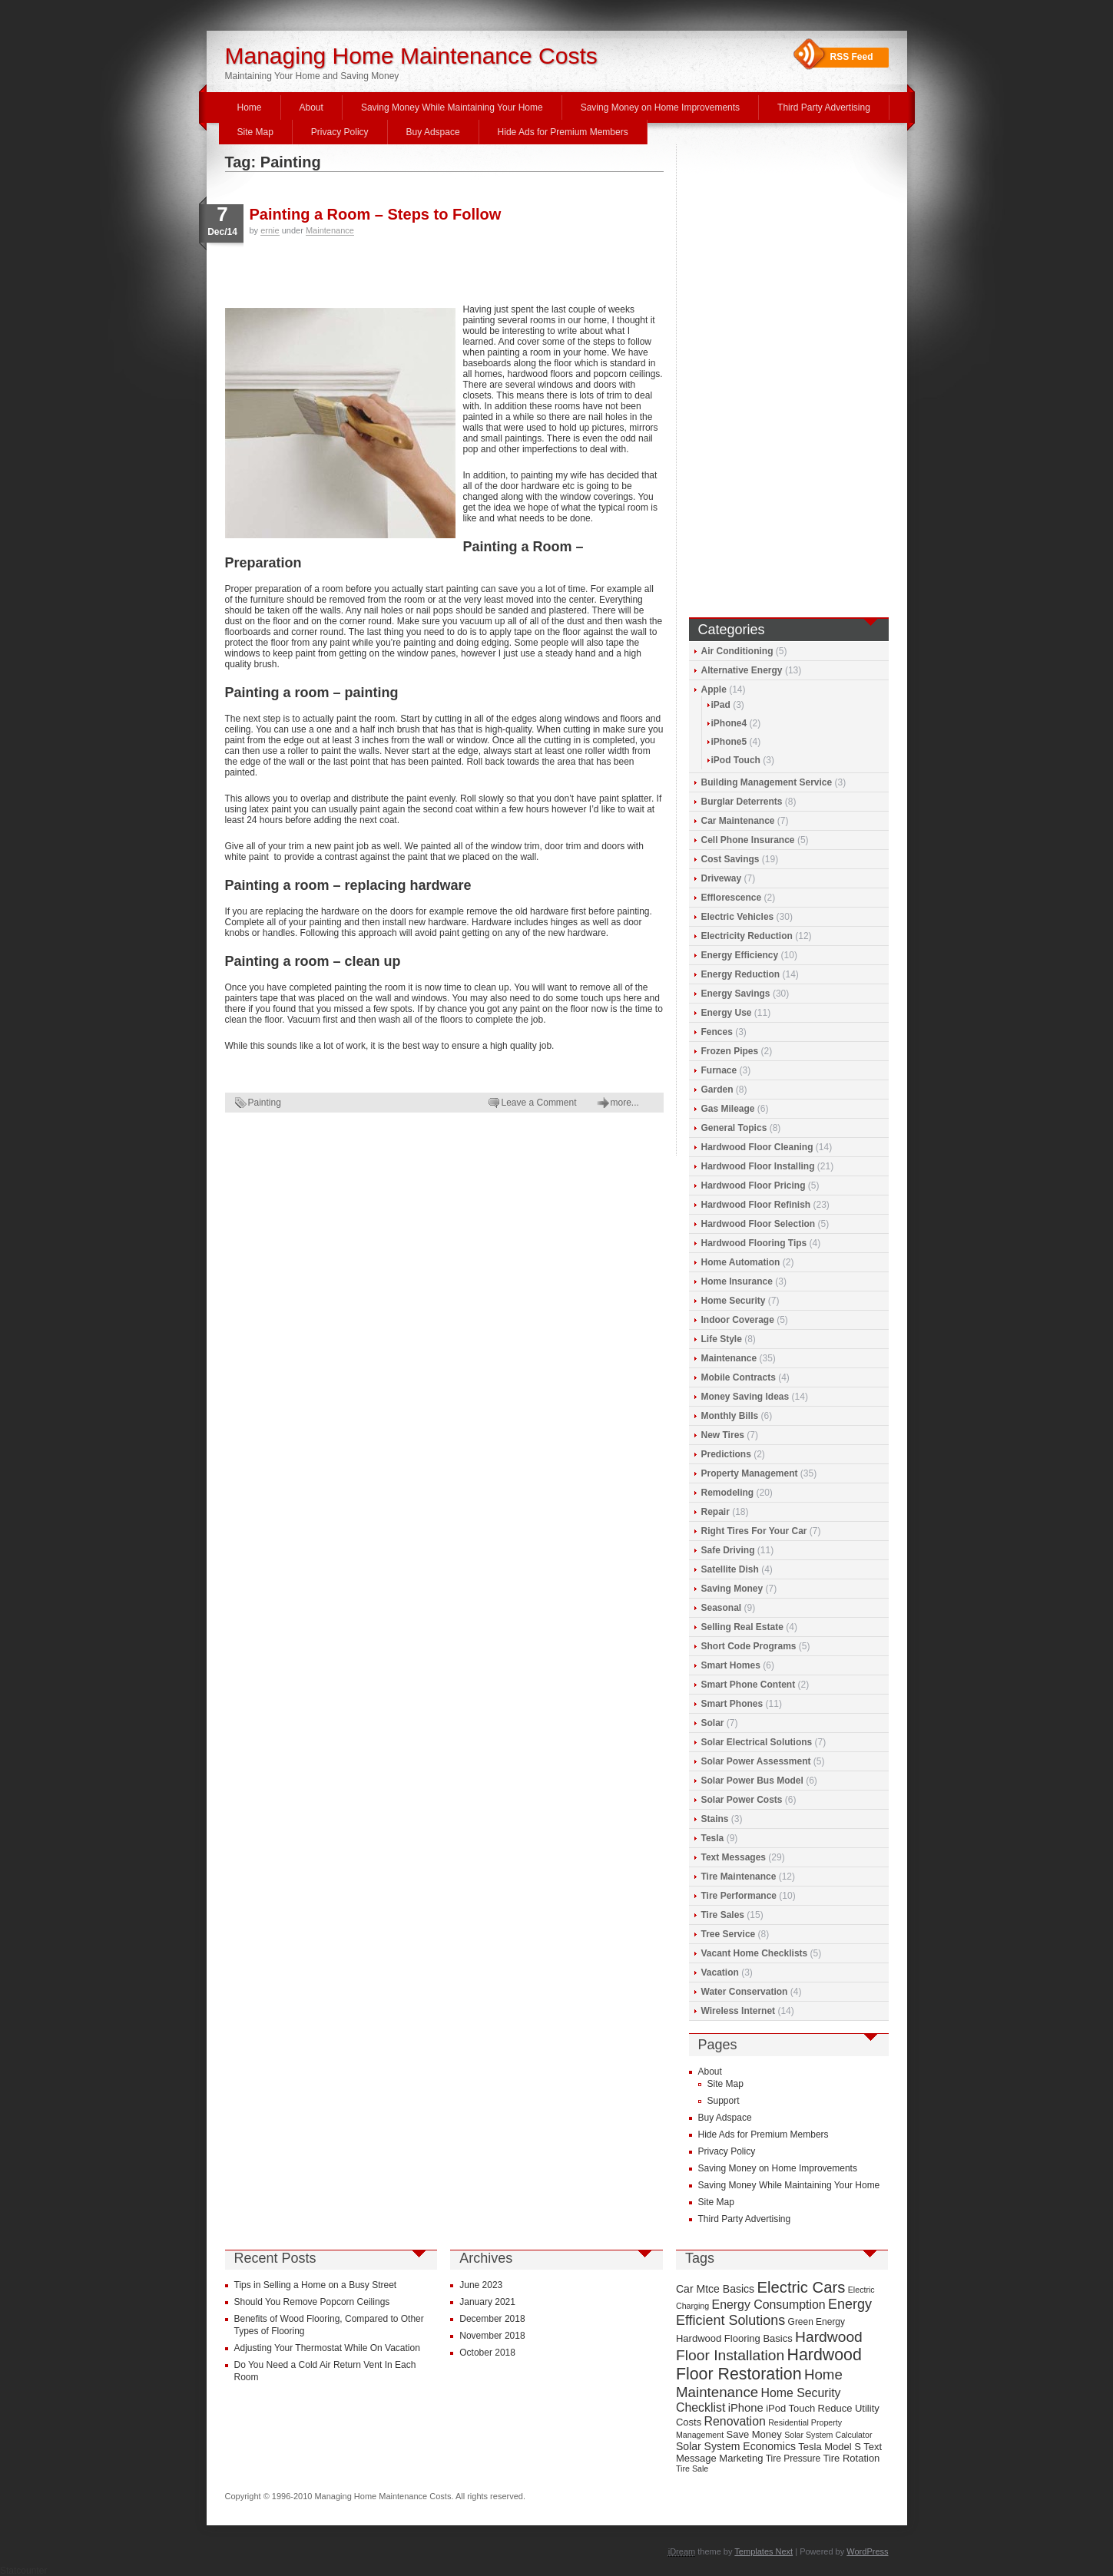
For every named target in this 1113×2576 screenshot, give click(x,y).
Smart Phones (732, 1703)
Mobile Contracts (738, 1377)
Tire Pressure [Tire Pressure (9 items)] (793, 2458)
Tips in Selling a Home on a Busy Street (315, 2285)
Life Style (721, 1339)
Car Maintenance (738, 820)
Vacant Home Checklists (754, 1953)
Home (249, 107)
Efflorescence (731, 897)
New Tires (722, 1435)
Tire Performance (739, 1895)
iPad (720, 704)
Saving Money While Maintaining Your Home (452, 107)
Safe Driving (728, 1550)
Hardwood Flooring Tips (754, 1243)
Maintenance (330, 230)
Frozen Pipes (730, 1051)
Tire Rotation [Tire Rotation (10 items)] (851, 2458)
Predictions (726, 1454)
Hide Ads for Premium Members (563, 132)
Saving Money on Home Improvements (660, 107)
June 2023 (480, 2285)
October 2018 (487, 2352)
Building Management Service (767, 782)
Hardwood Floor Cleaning (757, 1147)
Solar (712, 1723)
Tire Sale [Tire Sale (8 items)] (692, 2468)
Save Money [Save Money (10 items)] (754, 2434)
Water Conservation (744, 1991)
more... (625, 1102)
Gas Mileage (728, 1108)
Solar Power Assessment (756, 1761)
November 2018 (492, 2335)
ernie (269, 230)
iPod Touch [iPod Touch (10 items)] (790, 2408)
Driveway (721, 878)
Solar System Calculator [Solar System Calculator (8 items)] (828, 2434)
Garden (717, 1089)
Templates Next (763, 2551)
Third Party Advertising (823, 107)
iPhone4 (729, 723)
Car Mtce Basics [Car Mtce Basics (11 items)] (715, 2289)
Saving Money (732, 1588)
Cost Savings (730, 859)
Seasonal (721, 1607)
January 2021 (487, 2302)
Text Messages (734, 1857)
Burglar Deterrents (742, 801)
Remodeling (727, 1492)
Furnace (719, 1070)
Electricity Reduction (747, 936)
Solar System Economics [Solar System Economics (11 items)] (736, 2446)
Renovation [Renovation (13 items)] (735, 2421)
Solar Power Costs (742, 1799)
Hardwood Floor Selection (758, 1224)
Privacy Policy (340, 132)
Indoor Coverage (737, 1319)
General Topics (734, 1128)
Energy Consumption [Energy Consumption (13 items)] (769, 2304)
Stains (715, 1819)
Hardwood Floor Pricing (753, 1185)
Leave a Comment (539, 1102)
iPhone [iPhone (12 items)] (746, 2408)
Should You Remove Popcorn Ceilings (312, 2302)
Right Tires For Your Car (754, 1531)
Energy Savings (735, 993)
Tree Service (728, 1934)
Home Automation (740, 1262)
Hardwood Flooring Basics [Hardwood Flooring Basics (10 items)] (734, 2338)
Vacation (720, 1972)
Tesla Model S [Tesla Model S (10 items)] (829, 2446)
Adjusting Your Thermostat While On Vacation (327, 2348)
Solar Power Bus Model (752, 1780)
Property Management (749, 1473)
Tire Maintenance (739, 1876)
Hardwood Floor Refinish (756, 1204)
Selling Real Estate (742, 1627)
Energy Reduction (740, 974)
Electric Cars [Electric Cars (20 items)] (801, 2287)
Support (723, 2100)
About (311, 107)
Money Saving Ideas (745, 1396)
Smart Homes (730, 1665)
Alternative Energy (742, 670)
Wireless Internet (738, 2011)
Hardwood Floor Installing (758, 1166)
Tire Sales (722, 1915)
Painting (264, 1102)
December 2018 (492, 2318)
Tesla (712, 1838)
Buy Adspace (433, 132)
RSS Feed (851, 56)
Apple (714, 689)
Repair (715, 1511)
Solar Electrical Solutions (757, 1742)
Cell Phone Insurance (748, 840)
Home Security (733, 1300)
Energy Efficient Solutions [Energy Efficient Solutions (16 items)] (774, 2312)
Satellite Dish (730, 1569)
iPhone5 (729, 741)
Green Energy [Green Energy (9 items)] (816, 2321)
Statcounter (23, 2570)
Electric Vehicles (737, 916)
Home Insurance (737, 1281)
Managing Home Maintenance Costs (411, 55)
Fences (717, 1032)
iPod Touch (735, 760)
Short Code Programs (749, 1646)
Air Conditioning (737, 651)
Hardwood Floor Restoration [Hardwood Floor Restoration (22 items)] (769, 2364)
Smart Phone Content (748, 1684)
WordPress (867, 2551)
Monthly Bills (730, 1415)
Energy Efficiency (740, 955)
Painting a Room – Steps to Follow (376, 214)
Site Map (255, 132)
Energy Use (726, 1012)
